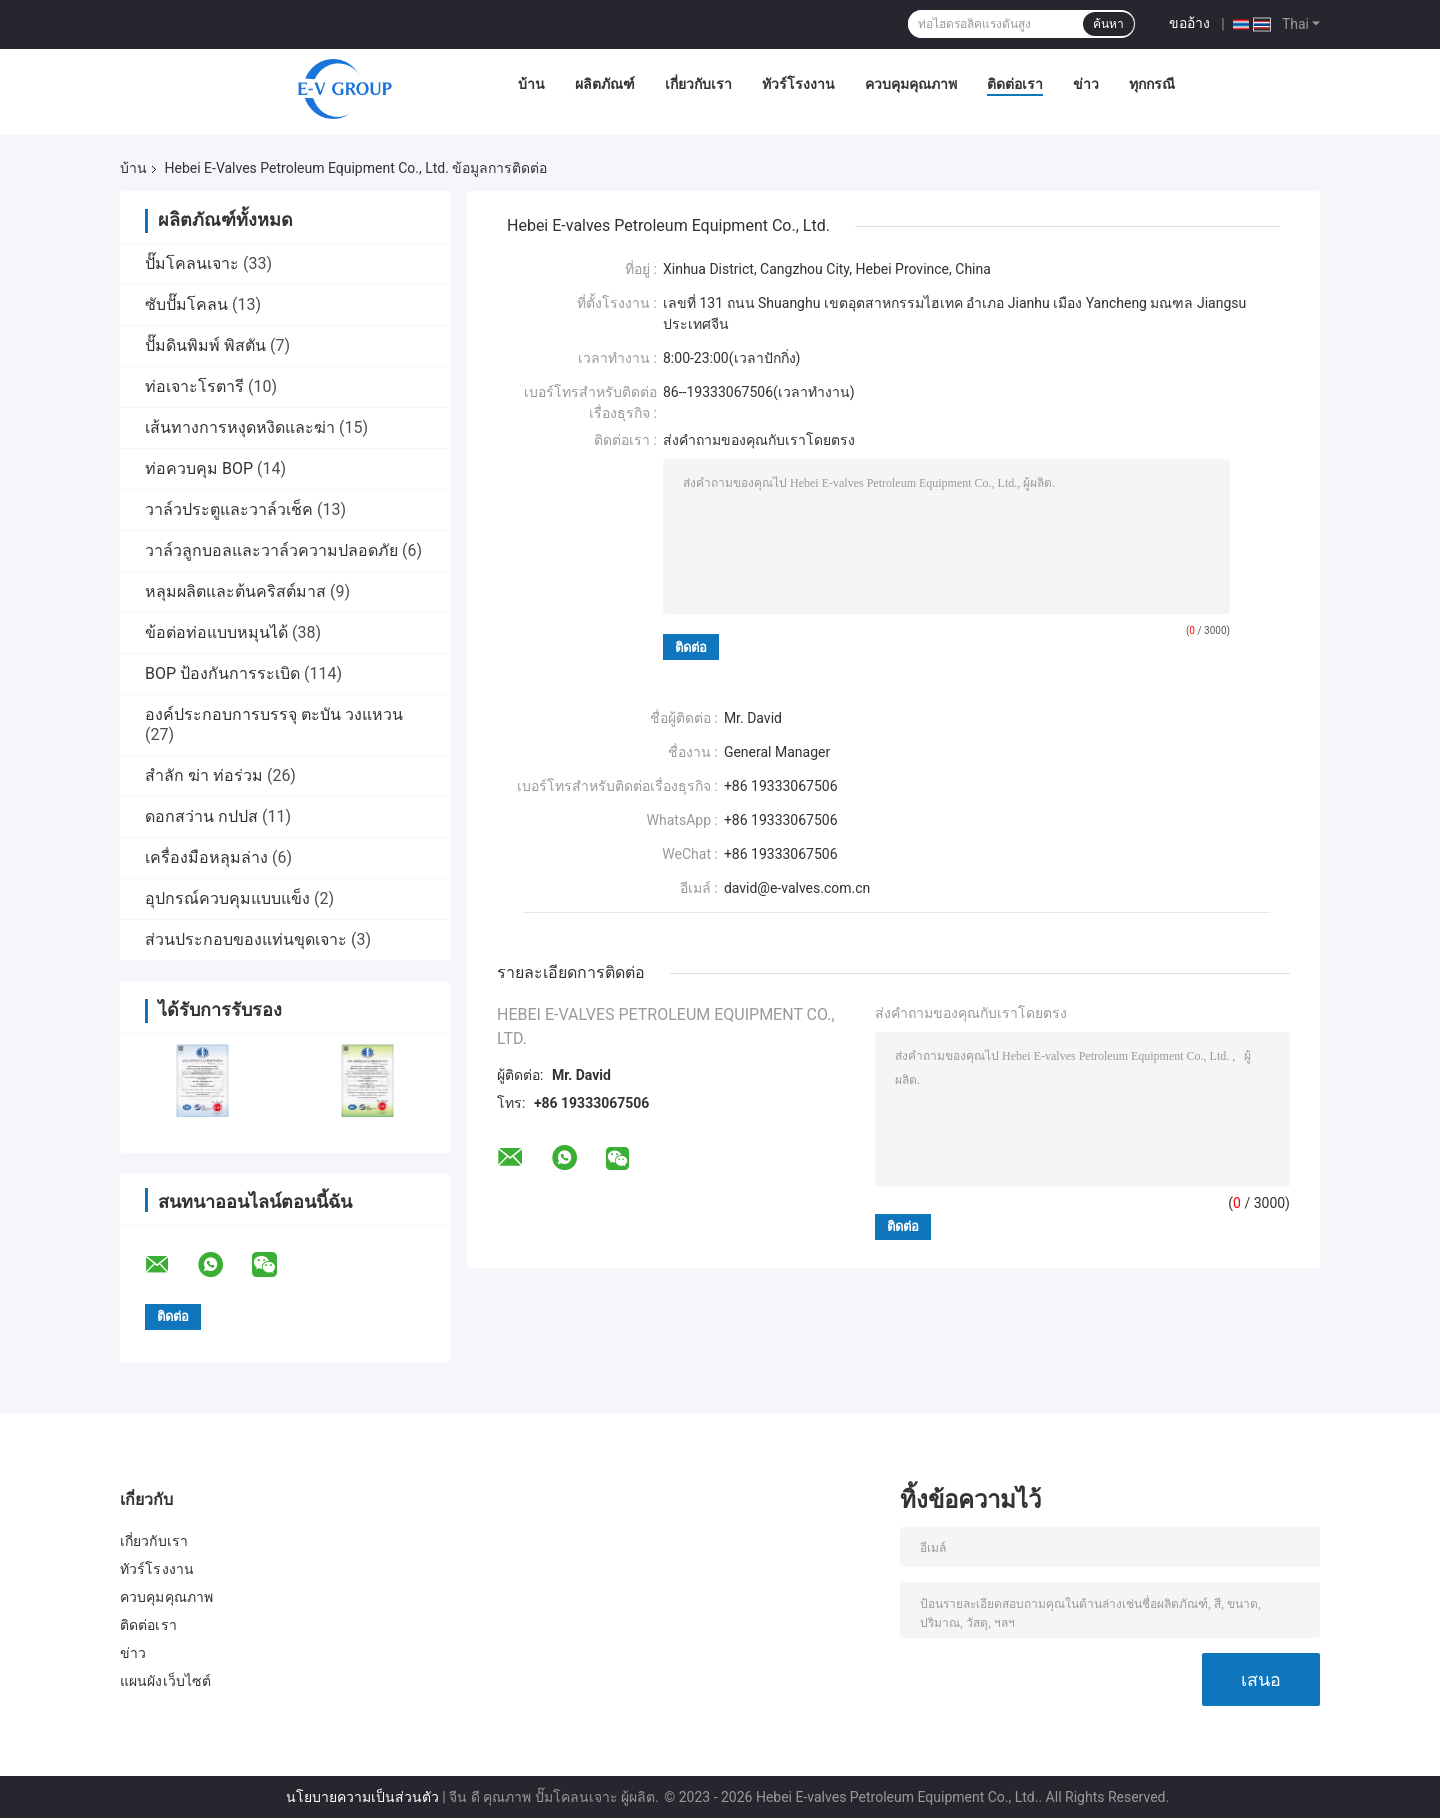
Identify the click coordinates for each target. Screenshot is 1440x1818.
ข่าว (1086, 84)
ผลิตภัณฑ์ (605, 84)
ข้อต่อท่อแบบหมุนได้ (216, 632)
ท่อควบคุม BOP (199, 468)
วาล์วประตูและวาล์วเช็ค (229, 509)
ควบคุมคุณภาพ (911, 84)
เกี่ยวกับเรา (698, 84)
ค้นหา (1108, 24)
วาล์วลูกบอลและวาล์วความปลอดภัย (271, 550)
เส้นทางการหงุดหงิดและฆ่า (240, 427)
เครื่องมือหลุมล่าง (206, 857)
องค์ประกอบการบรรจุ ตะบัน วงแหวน (274, 714)
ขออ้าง (1189, 23)
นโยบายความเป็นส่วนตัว (362, 1797)
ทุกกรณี (1152, 84)
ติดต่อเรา (1015, 84)
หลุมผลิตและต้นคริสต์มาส (235, 591)
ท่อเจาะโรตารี (194, 386)
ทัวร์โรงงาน (798, 84)
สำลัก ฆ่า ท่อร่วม (204, 775)
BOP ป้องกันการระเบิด (222, 673)
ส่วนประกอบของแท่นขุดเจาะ (246, 939)
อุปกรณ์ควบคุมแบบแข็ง (227, 898)
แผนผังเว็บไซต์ (165, 1681)
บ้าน (531, 84)
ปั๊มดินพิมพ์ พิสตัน (205, 345)
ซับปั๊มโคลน (186, 304)
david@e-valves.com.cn (797, 888)
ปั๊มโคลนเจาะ (192, 263)
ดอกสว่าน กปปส (201, 816)
